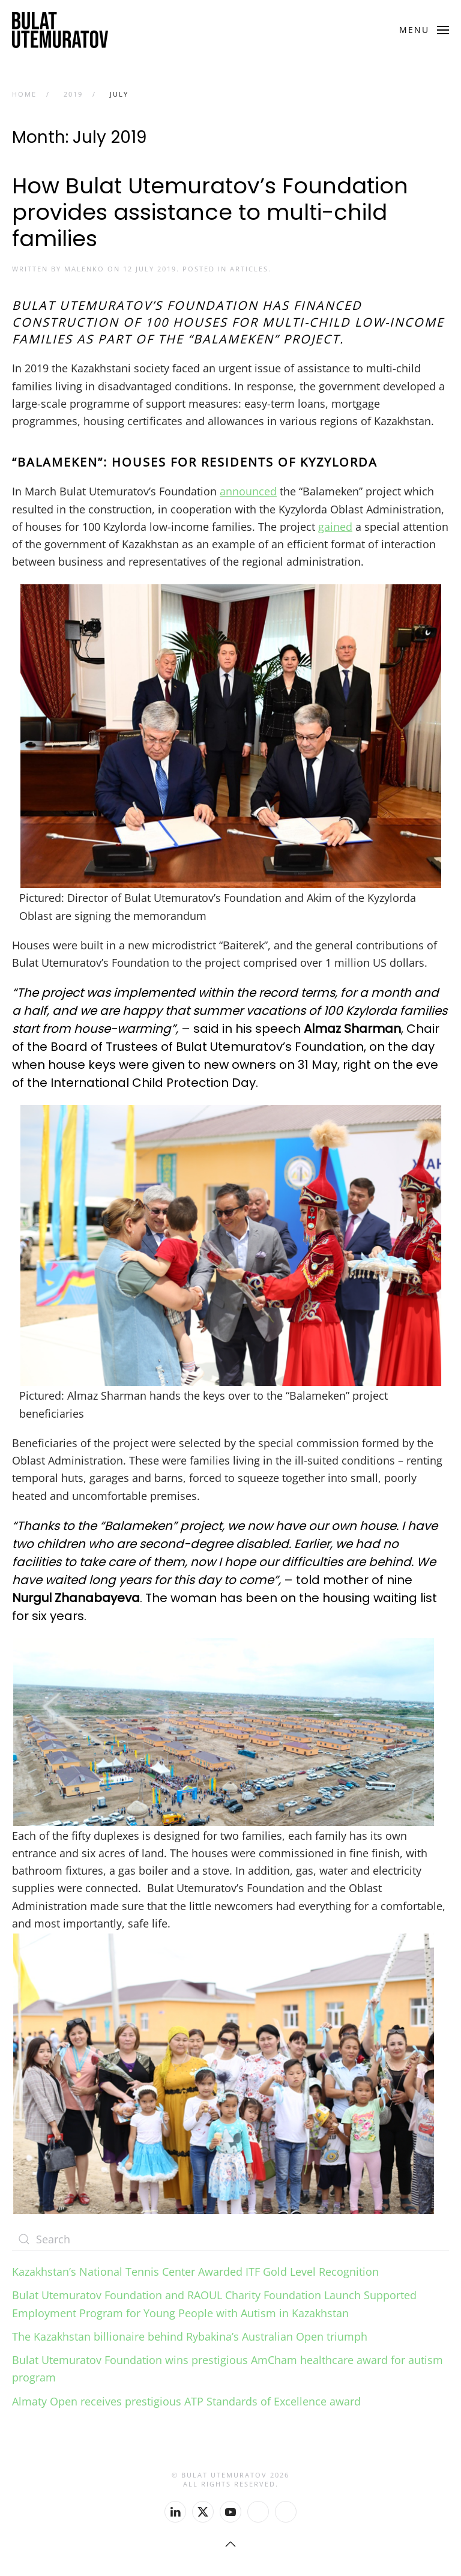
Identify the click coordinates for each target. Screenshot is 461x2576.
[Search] (230, 2239)
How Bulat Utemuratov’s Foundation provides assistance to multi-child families (210, 212)
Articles (249, 268)
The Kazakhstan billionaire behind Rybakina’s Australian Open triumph (189, 2336)
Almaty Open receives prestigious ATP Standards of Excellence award (186, 2401)
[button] (424, 30)
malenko (84, 268)
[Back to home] (60, 30)
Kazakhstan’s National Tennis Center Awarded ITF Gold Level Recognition (195, 2271)
